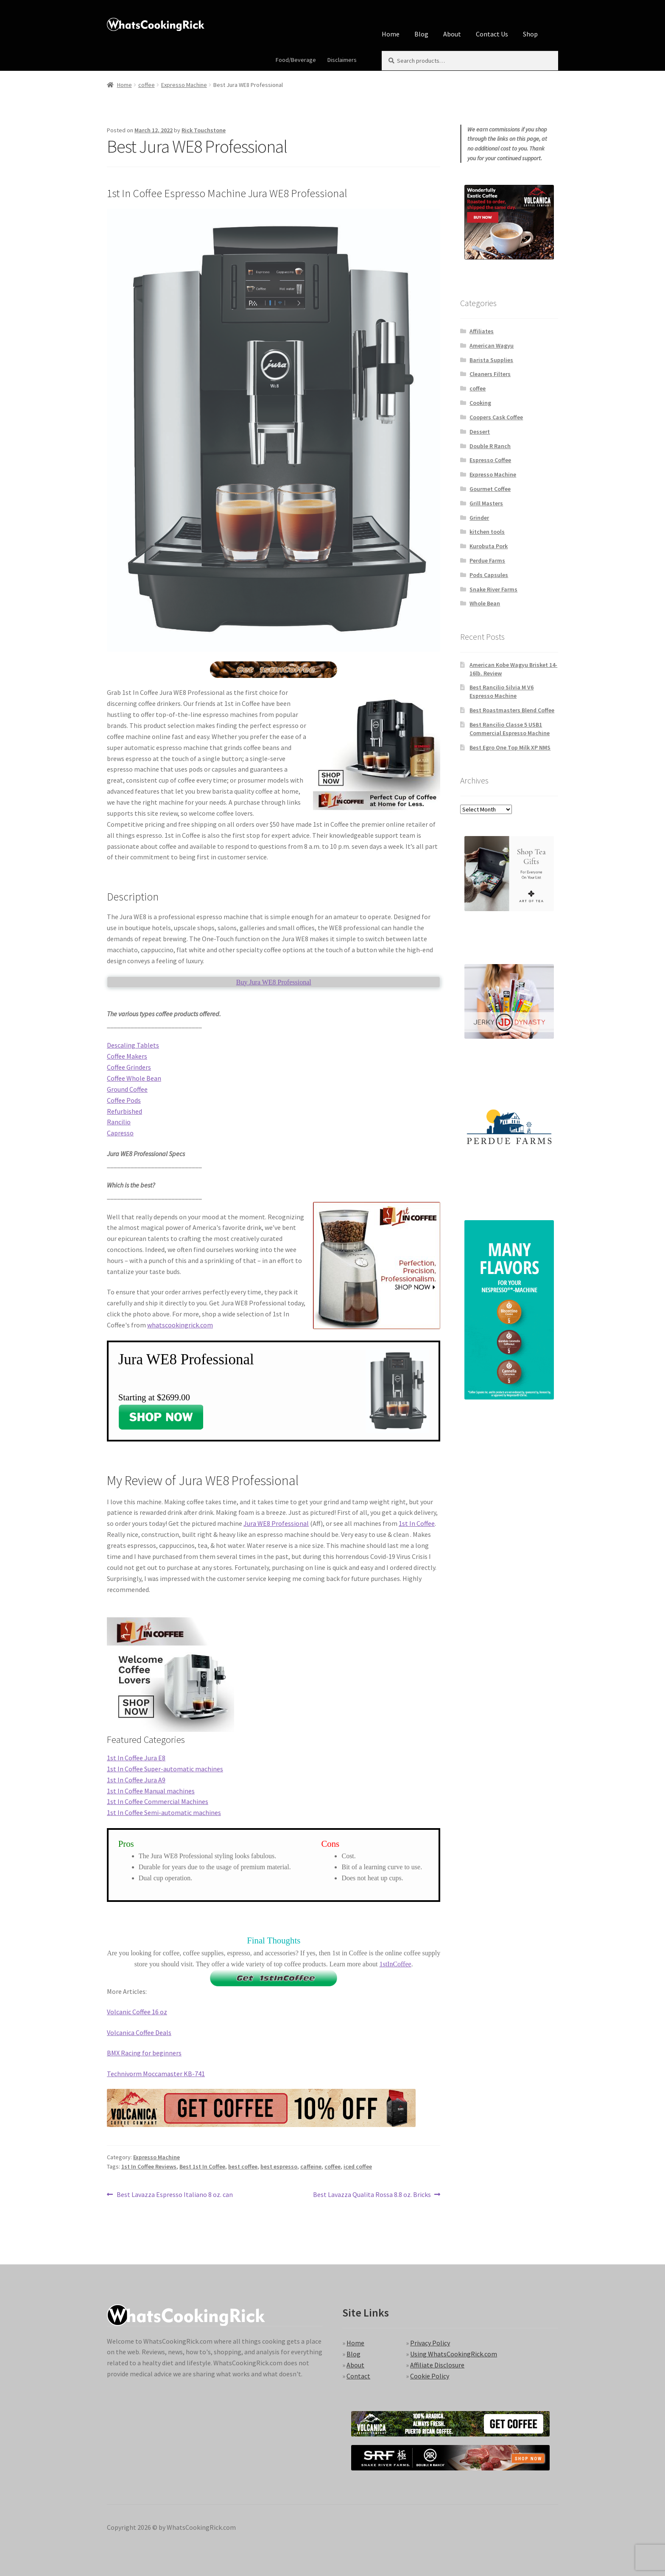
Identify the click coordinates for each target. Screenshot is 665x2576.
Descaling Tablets (133, 1045)
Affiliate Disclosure (437, 2365)
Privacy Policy (430, 2343)
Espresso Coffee (490, 460)
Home (391, 34)
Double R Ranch (490, 446)
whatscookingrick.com (180, 1325)
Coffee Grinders (129, 1067)
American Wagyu (491, 345)
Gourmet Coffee (490, 489)
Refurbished (124, 1111)
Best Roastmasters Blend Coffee (511, 710)
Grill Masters (486, 503)
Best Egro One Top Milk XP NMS (509, 747)
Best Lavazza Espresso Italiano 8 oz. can (174, 2194)
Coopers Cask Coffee (496, 417)
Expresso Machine (184, 85)
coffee (146, 85)
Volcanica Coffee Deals (139, 2032)
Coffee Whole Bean (134, 1078)
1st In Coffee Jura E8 (136, 1758)
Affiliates (481, 331)
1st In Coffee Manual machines (151, 1791)
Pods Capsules (488, 575)
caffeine (310, 2166)
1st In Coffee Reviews (148, 2166)
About (452, 34)
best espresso (278, 2166)
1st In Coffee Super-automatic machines (165, 1769)
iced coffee (358, 2166)
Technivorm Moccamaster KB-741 (156, 2073)
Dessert (479, 431)
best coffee (242, 2166)
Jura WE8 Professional (276, 1523)
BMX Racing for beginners (144, 2053)
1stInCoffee (395, 1964)
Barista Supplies (491, 360)
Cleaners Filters (490, 374)
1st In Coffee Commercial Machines (157, 1801)
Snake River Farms (493, 589)
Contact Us (492, 34)
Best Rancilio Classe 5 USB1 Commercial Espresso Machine (509, 729)
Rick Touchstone (204, 130)
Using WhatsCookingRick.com (453, 2354)
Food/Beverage (296, 60)
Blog (421, 34)
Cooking (480, 403)
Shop (530, 34)
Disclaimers (342, 60)
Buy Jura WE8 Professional (273, 982)
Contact (358, 2376)
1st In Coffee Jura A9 (136, 1780)
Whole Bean (484, 603)
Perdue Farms (487, 560)
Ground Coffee (127, 1089)
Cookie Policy (429, 2376)
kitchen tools (487, 531)
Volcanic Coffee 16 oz (137, 2011)
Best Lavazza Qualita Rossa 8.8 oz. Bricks (372, 2194)
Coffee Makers (127, 1056)
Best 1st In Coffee (202, 2166)
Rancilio (119, 1122)
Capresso (120, 1133)
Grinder (479, 517)
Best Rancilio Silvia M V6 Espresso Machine (501, 691)
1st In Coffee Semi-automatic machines (164, 1812)
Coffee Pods (124, 1100)
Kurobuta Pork (488, 546)
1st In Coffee (417, 1523)
